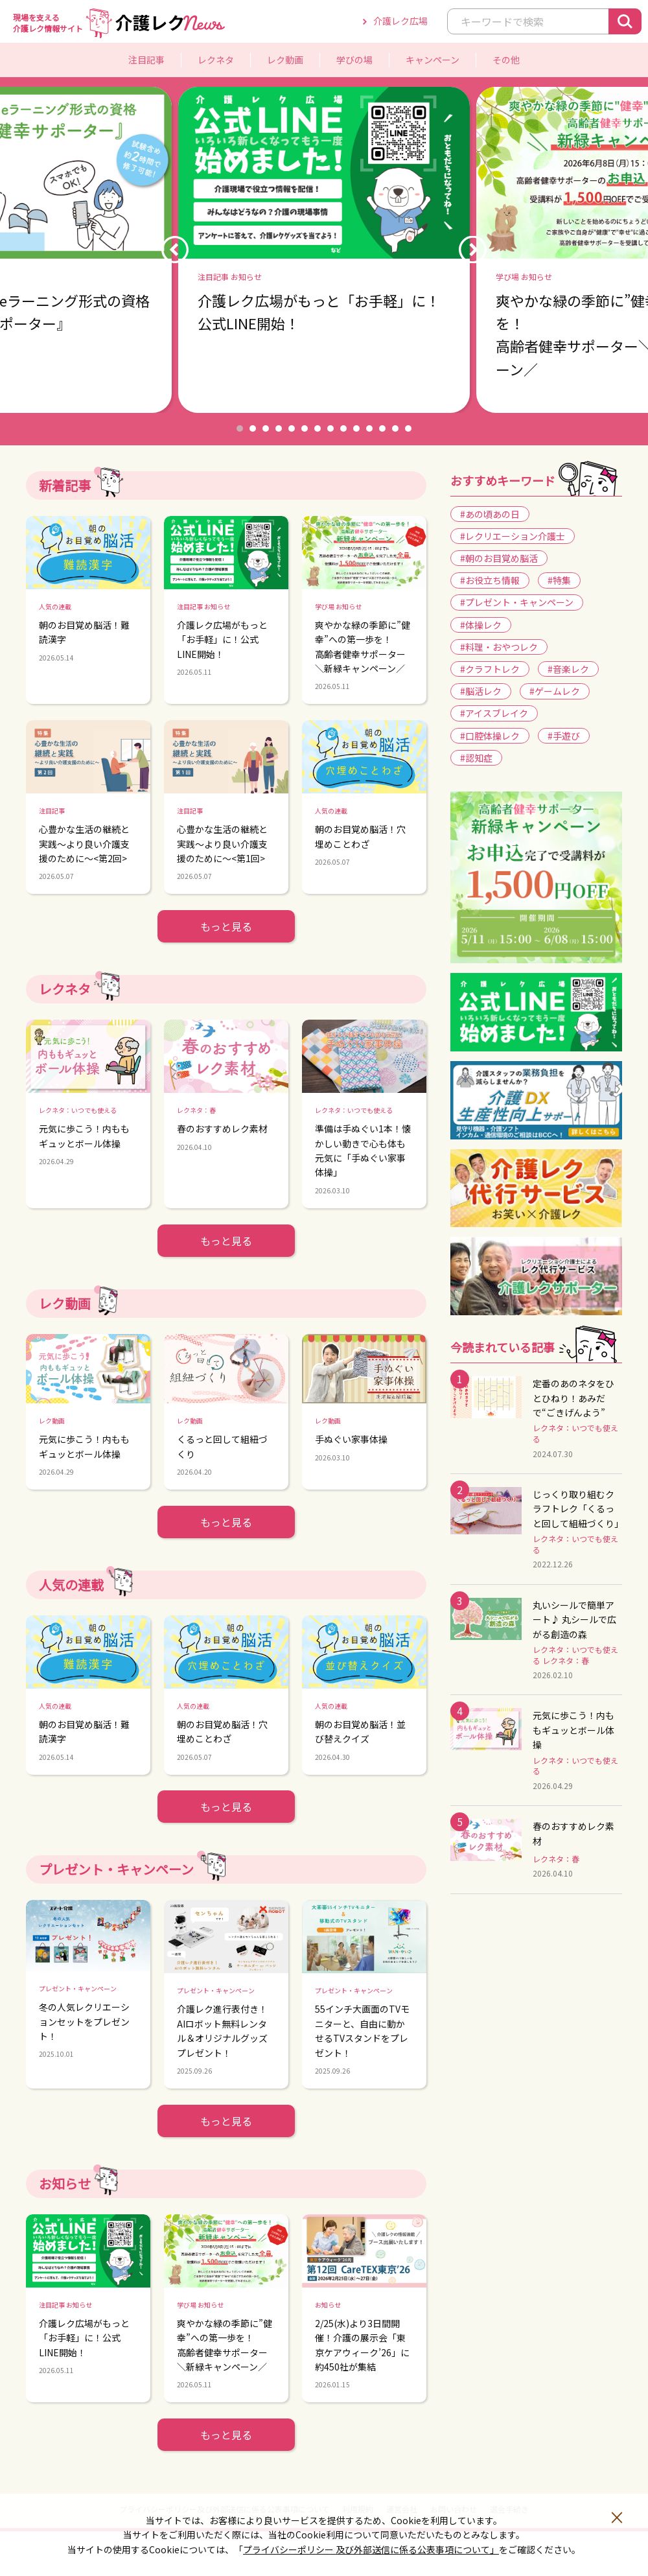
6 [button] (304, 428)
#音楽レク (568, 668)
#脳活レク (481, 691)
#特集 (559, 580)
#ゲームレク (554, 691)
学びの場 (354, 59)
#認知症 (476, 757)
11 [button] (369, 428)
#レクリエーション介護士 (512, 536)
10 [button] (356, 428)
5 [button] (291, 428)
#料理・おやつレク (499, 646)
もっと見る (226, 926)
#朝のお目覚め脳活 (499, 558)
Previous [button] (175, 249)
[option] (324, 250)
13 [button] (395, 428)
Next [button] (473, 249)
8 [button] (330, 428)
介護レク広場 (400, 20)
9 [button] (343, 428)
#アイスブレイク (494, 713)
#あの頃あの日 (490, 514)
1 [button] (240, 428)
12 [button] (382, 428)
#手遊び (564, 735)
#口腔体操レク (490, 735)
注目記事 (146, 59)
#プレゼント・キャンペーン (516, 602)
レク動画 (285, 59)
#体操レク (481, 624)
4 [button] (278, 428)
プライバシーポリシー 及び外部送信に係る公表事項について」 (371, 2549)
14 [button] (408, 428)
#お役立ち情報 (490, 580)
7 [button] (317, 428)
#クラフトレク (490, 668)
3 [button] (265, 428)
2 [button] (252, 428)
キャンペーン (432, 59)
